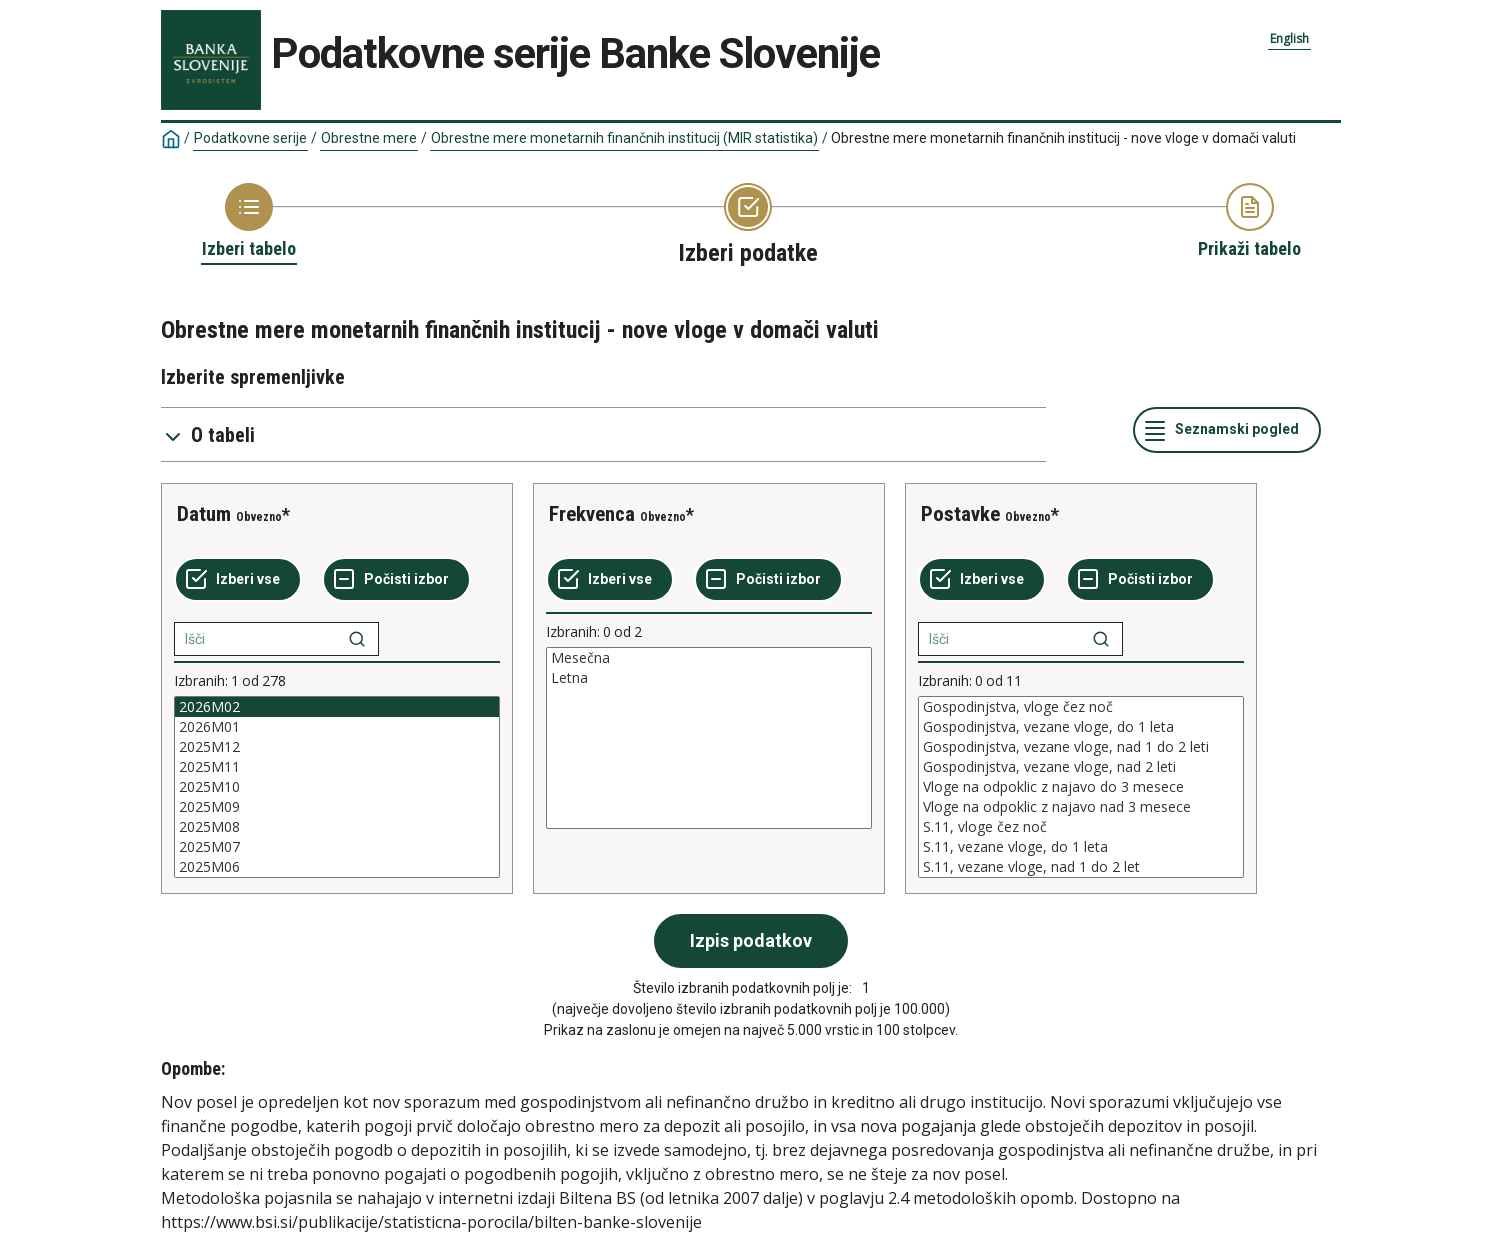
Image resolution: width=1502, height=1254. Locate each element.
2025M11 (337, 767)
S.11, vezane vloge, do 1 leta (1081, 847)
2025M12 (337, 747)
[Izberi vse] (238, 580)
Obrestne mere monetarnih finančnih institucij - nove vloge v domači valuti (1063, 138)
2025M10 (337, 787)
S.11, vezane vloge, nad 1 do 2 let (1081, 867)
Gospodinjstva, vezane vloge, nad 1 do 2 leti (1081, 747)
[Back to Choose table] (249, 222)
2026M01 (337, 727)
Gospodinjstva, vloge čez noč (1081, 707)
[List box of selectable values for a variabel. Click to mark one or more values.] (337, 787)
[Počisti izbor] (396, 580)
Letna (709, 678)
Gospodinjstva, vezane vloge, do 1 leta (1081, 727)
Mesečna (709, 658)
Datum (204, 514)
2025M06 (337, 867)
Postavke (960, 514)
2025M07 (337, 847)
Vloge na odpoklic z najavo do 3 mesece (1081, 787)
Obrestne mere (369, 138)
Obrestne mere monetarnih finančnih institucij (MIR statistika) (624, 138)
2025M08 (337, 827)
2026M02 (337, 707)
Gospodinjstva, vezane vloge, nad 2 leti (1081, 767)
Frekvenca (592, 514)
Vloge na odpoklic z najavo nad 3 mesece (1081, 807)
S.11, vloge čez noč (1081, 827)
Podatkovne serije (250, 138)
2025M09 (337, 807)
